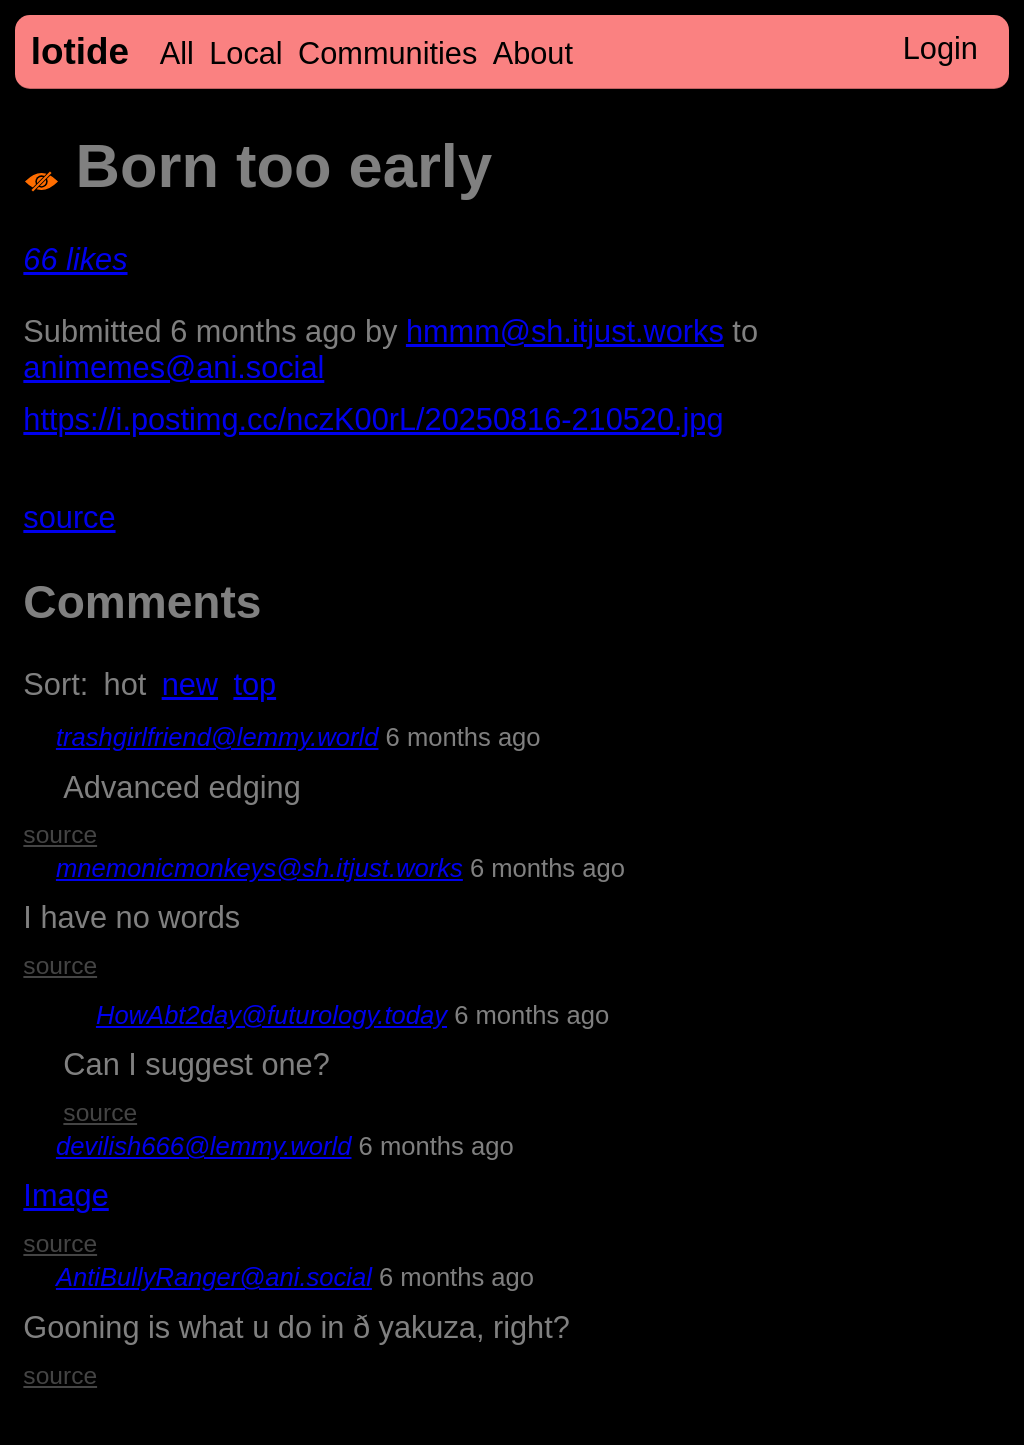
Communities (387, 53)
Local (245, 53)
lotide (80, 51)
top (254, 684)
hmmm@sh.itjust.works (565, 331)
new (190, 684)
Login (940, 48)
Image (65, 1195)
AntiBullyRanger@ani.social (214, 1277)
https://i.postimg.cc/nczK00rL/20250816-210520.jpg (373, 419)
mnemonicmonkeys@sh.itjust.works (259, 868)
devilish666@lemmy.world (204, 1146)
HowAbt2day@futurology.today (271, 1015)
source (69, 517)
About (533, 53)
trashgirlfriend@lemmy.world (217, 737)
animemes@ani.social (173, 367)
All (177, 53)
